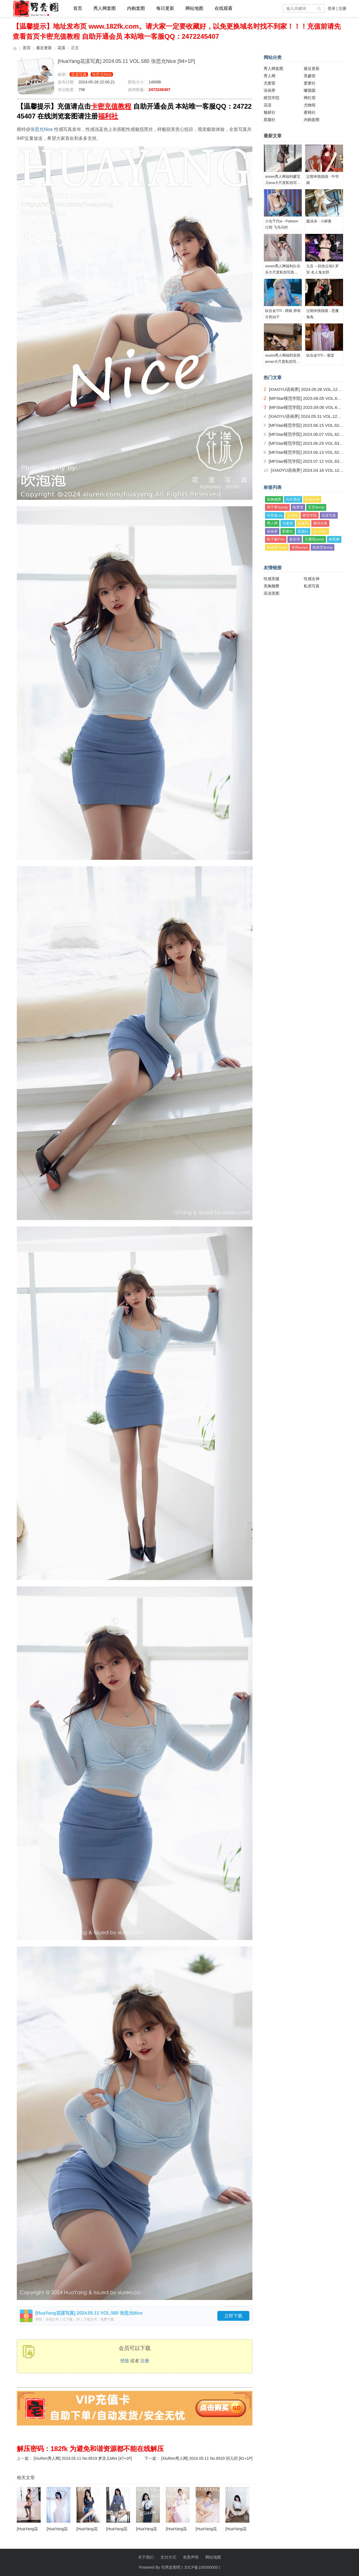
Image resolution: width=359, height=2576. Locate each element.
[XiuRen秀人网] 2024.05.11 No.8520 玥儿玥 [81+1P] (206, 2458)
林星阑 (334, 539)
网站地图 (194, 8)
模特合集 (320, 523)
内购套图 (136, 8)
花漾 (61, 47)
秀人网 (269, 76)
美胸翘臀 (274, 499)
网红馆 (310, 97)
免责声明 (191, 2557)
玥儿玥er (320, 531)
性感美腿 (271, 578)
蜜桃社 (310, 112)
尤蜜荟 (269, 83)
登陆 (124, 2360)
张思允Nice (102, 74)
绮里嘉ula (274, 515)
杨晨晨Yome (277, 547)
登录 (331, 8)
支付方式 (168, 2557)
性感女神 (312, 499)
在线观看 (224, 8)
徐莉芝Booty (322, 547)
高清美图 (271, 593)
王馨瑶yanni (314, 539)
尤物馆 (310, 105)
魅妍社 (269, 112)
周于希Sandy (277, 507)
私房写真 (311, 586)
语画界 (269, 90)
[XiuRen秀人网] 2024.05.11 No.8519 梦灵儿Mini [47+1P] (83, 2458)
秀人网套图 (104, 8)
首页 (77, 8)
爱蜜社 (310, 83)
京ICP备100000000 (201, 2567)
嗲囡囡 (310, 90)
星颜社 (269, 119)
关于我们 (146, 2557)
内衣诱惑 (293, 499)
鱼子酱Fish (276, 539)
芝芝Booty (316, 507)
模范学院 (271, 97)
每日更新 (165, 8)
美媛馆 (310, 76)
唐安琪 (294, 539)
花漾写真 (79, 74)
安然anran (299, 547)
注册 (342, 8)
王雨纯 (292, 515)
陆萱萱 (298, 507)
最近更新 (44, 47)
